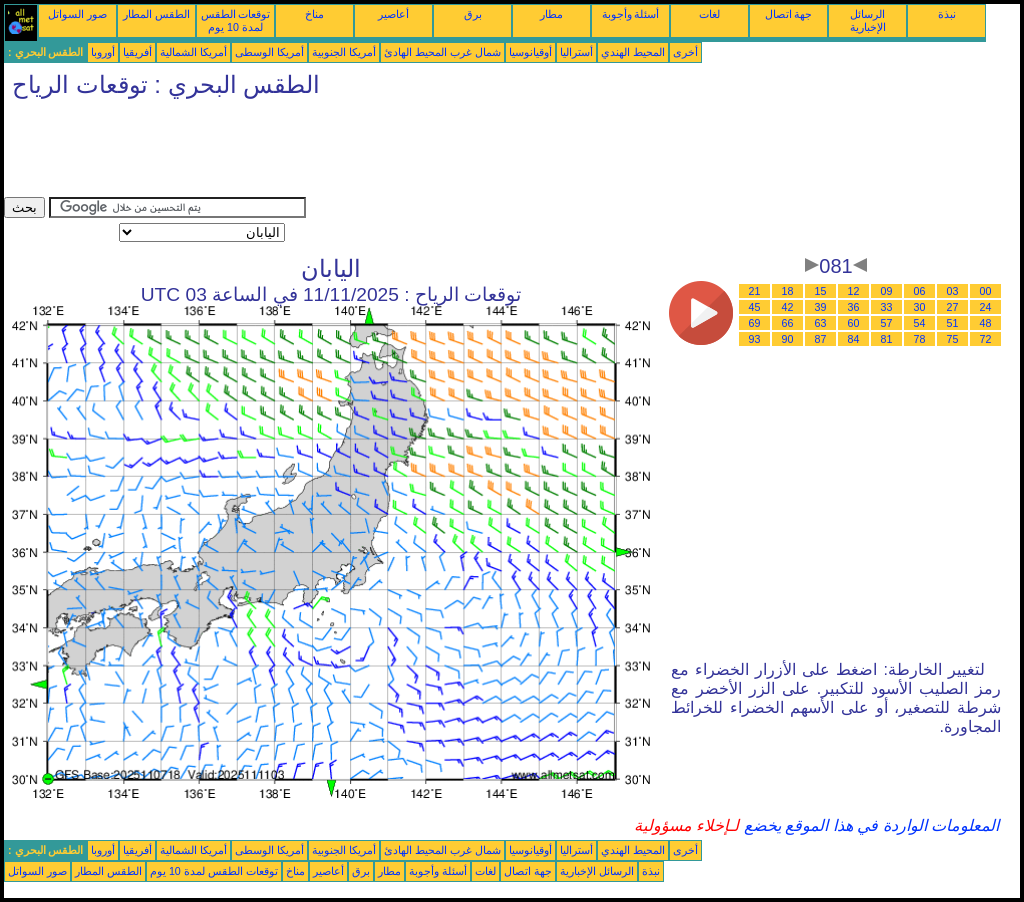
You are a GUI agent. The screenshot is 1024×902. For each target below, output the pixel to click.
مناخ (314, 14)
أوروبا (103, 52)
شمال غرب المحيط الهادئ (442, 52)
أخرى (685, 52)
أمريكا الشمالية (193, 52)
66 (788, 323)
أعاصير (393, 14)
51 (953, 323)
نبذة (947, 14)
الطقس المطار (156, 14)
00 (986, 291)
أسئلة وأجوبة (631, 14)
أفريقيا (137, 52)
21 (755, 291)
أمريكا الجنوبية (344, 52)
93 (755, 339)
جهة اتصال (789, 14)
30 (920, 307)
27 (953, 307)
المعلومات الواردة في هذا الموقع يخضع (869, 825)
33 (887, 307)
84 (854, 339)
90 (788, 339)
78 (920, 339)
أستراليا (576, 52)
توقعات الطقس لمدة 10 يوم (236, 20)
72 (986, 339)
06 (920, 291)
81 (887, 339)
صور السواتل (77, 14)
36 (854, 307)
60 (854, 323)
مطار (551, 14)
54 (920, 323)
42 (788, 307)
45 (755, 307)
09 (887, 291)
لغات (709, 14)
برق (473, 14)
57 (887, 323)
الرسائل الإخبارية (868, 20)
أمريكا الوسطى (269, 52)
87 (821, 339)
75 (953, 339)
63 (821, 323)
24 (986, 307)
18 (788, 291)
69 (755, 323)
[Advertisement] (368, 152)
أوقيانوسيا (530, 52)
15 (821, 291)
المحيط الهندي (633, 52)
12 (854, 291)
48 (986, 323)
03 (953, 291)
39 (821, 307)
